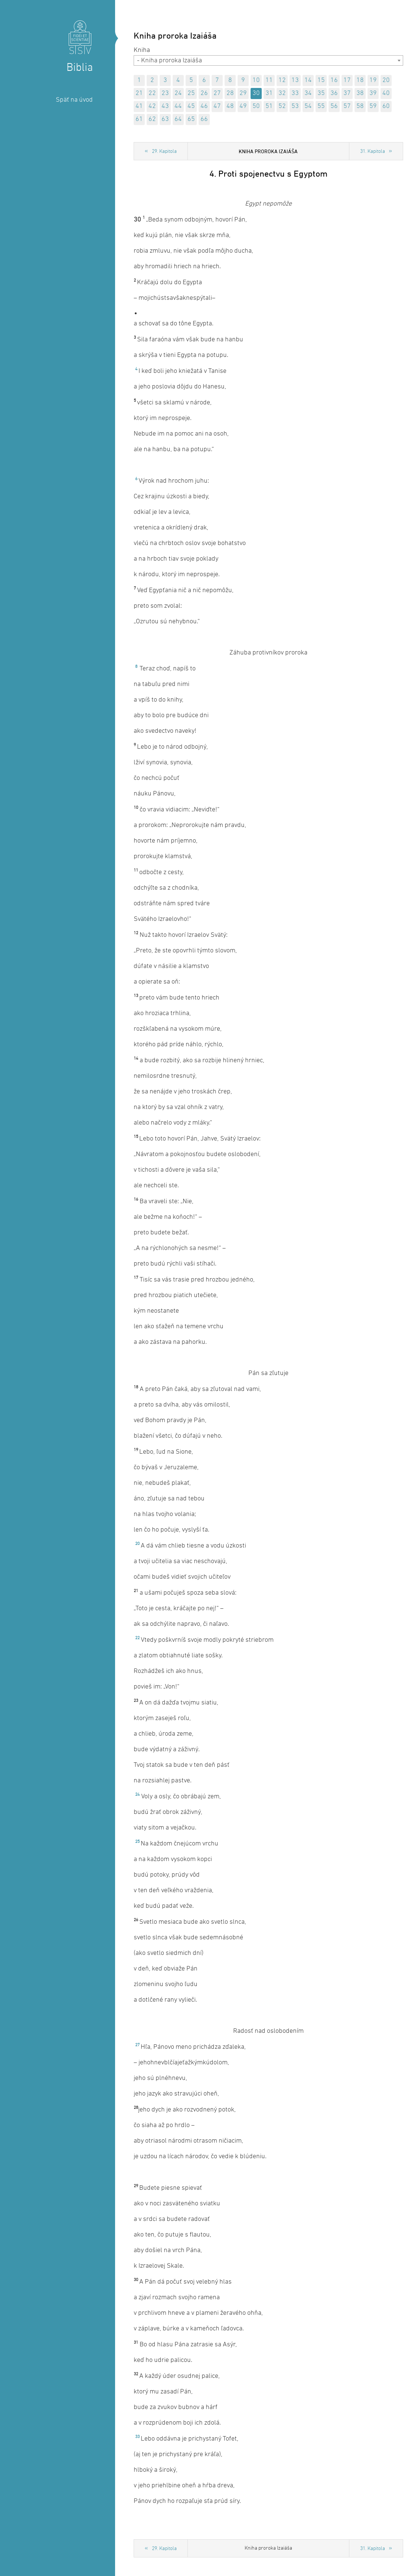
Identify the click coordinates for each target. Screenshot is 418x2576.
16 (334, 80)
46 (204, 106)
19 (373, 80)
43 (165, 106)
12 (282, 80)
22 (152, 93)
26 (204, 93)
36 (334, 93)
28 (230, 93)
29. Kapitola (164, 151)
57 (347, 106)
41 (139, 106)
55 (321, 106)
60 (386, 106)
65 (191, 119)
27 (217, 93)
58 (360, 106)
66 (204, 119)
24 (178, 93)
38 (360, 93)
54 (308, 106)
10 (256, 80)
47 (217, 106)
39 (373, 93)
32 (282, 93)
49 (243, 106)
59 (373, 106)
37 (347, 93)
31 (269, 93)
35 (321, 93)
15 (321, 80)
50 (256, 106)
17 (347, 80)
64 (178, 119)
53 (295, 106)
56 (334, 106)
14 (308, 80)
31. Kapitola (372, 151)
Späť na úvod (74, 100)
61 (139, 119)
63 (165, 119)
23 (165, 93)
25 (191, 93)
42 (152, 106)
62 (152, 119)
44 (178, 106)
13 (295, 80)
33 (295, 93)
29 (243, 93)
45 (191, 106)
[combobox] (268, 60)
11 (269, 80)
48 (230, 106)
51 (269, 106)
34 (308, 93)
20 (386, 80)
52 (282, 106)
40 (386, 93)
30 (256, 93)
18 (360, 80)
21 (139, 93)
